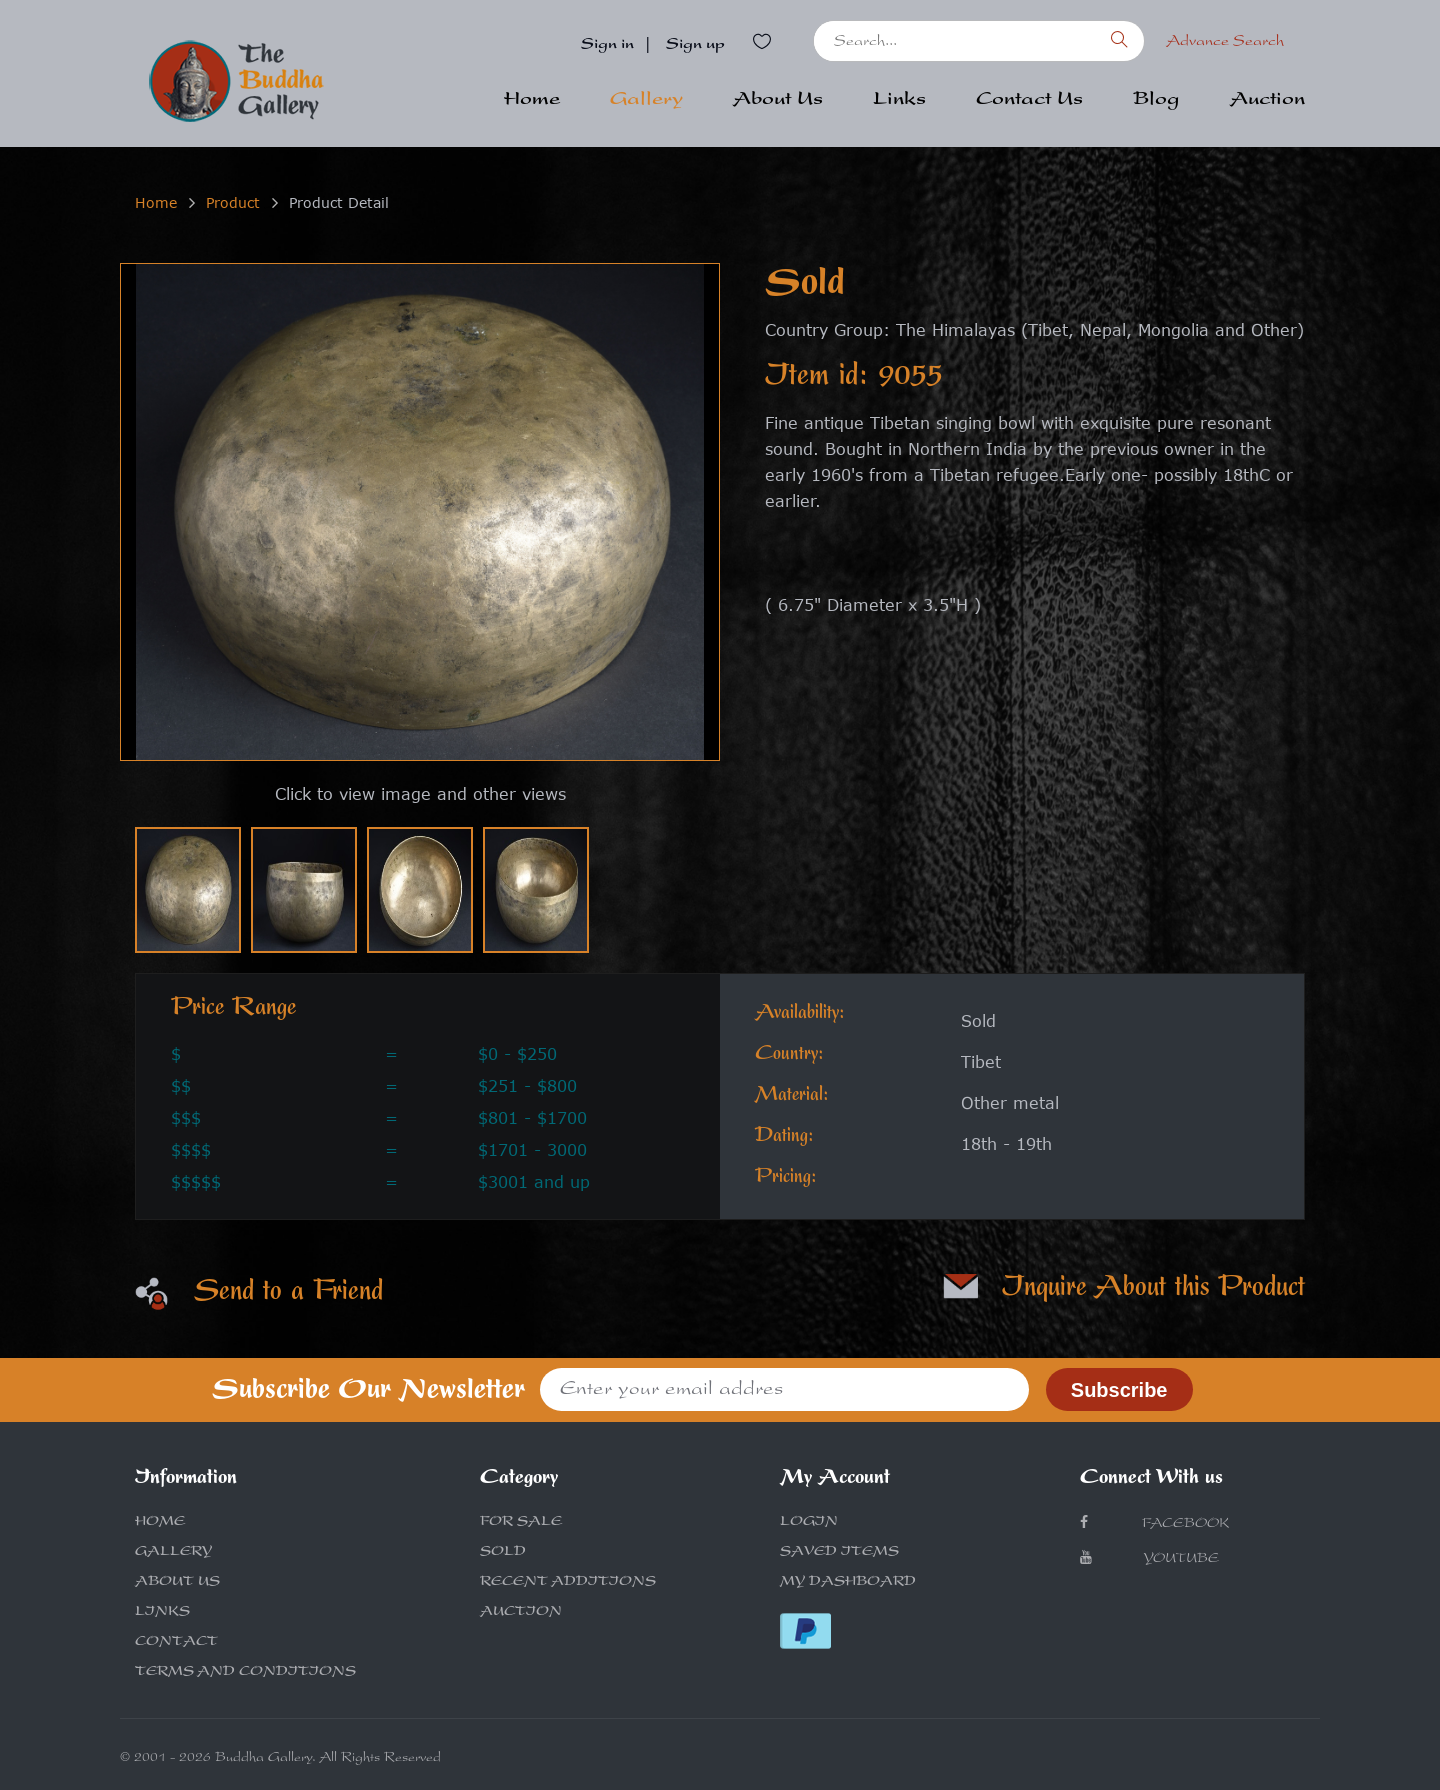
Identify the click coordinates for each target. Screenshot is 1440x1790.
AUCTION (521, 1613)
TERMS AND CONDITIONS (245, 1673)
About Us (778, 101)
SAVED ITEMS (839, 1553)
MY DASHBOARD (848, 1583)
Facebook (1154, 1523)
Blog (1156, 101)
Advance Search (1225, 43)
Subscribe (1119, 1390)
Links (899, 101)
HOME (160, 1523)
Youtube (1149, 1558)
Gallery (646, 101)
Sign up (695, 46)
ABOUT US (177, 1583)
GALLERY (173, 1553)
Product (233, 202)
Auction (1267, 101)
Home (532, 101)
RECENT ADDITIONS (568, 1583)
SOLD (503, 1553)
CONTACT (176, 1643)
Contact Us (1029, 101)
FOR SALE (521, 1523)
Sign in (607, 46)
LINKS (162, 1613)
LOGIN (809, 1523)
